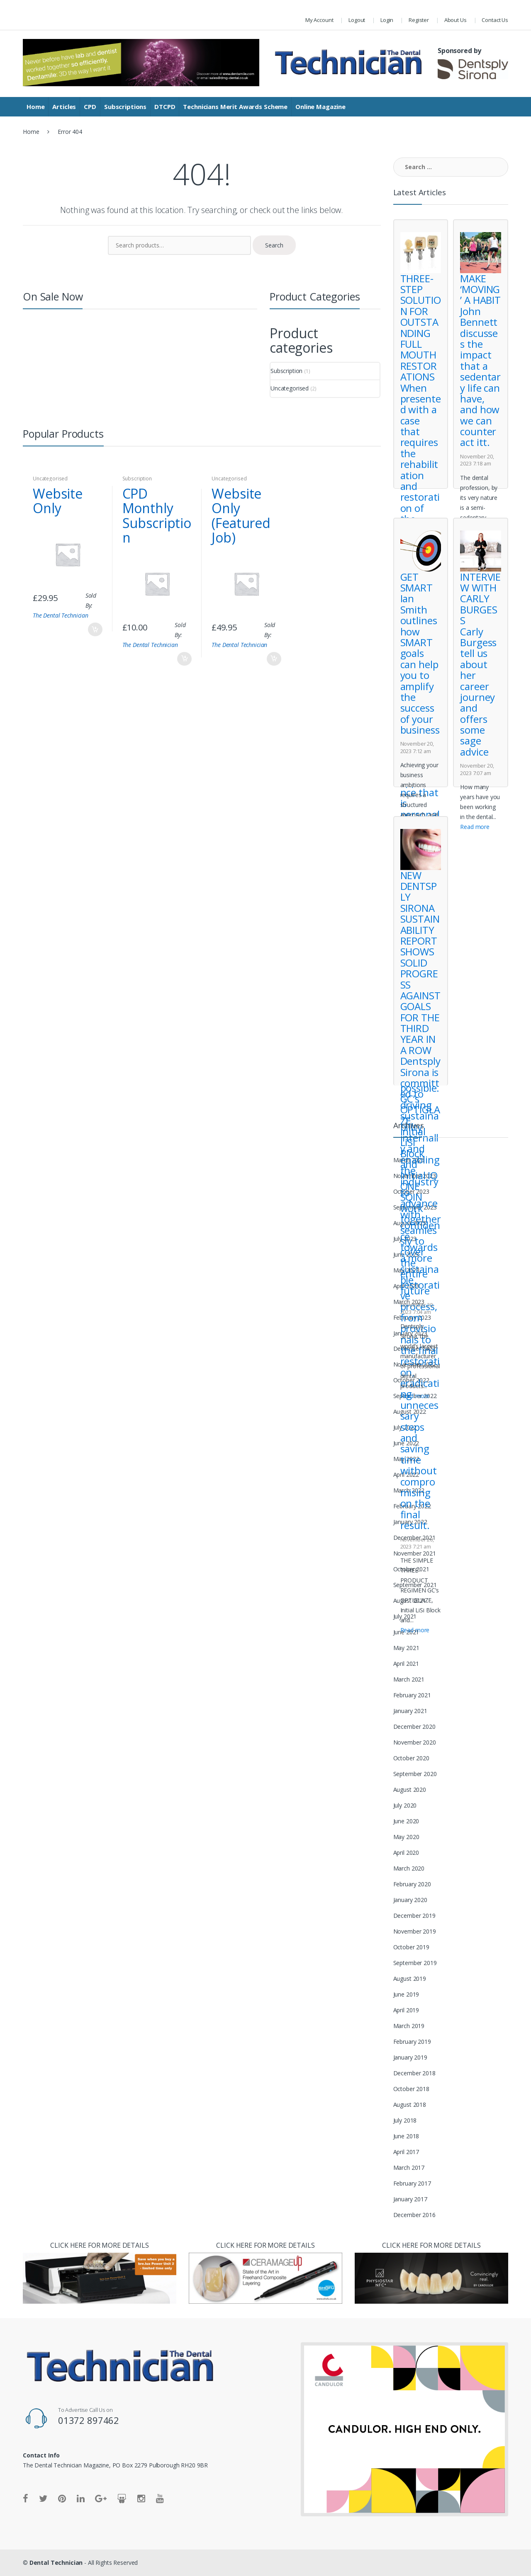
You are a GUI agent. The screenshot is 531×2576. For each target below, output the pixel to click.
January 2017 (410, 2199)
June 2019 (406, 1994)
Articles (64, 106)
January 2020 (410, 1900)
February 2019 (412, 2041)
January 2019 (410, 2057)
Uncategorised (289, 388)
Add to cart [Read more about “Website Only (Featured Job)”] (273, 659)
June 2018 (406, 2136)
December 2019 (414, 1915)
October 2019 (411, 1947)
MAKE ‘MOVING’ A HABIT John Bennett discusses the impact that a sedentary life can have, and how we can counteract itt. (480, 360)
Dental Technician (56, 2562)
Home (35, 106)
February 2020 (412, 1884)
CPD (90, 106)
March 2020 (409, 1868)
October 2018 (411, 2089)
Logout (356, 20)
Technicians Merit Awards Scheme (235, 106)
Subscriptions (125, 106)
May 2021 (406, 1648)
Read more (415, 1630)
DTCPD (164, 106)
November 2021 (414, 1553)
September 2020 (415, 1774)
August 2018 (409, 2104)
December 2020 (414, 1726)
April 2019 (406, 2010)
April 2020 (406, 1852)
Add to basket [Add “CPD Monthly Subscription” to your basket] (184, 659)
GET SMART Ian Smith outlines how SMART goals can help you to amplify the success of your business (420, 653)
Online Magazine (320, 106)
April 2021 (406, 1663)
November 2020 (414, 1742)
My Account (319, 20)
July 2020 (405, 1805)
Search (274, 245)
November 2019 (414, 1931)
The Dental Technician (60, 615)
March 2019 (409, 2026)
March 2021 (409, 1679)
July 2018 (405, 2120)
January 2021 (410, 1711)
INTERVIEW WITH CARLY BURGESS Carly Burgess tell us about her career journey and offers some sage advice (480, 664)
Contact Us (495, 20)
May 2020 (406, 1837)
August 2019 (409, 1978)
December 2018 (414, 2073)
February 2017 (412, 2183)
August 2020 (409, 1789)
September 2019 (415, 1963)
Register (419, 20)
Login (386, 20)
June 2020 (406, 1821)
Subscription (286, 371)
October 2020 (411, 1758)
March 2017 (409, 2167)
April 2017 (406, 2152)
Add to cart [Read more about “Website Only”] (95, 629)
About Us (455, 20)
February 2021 (412, 1695)
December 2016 (414, 2215)
